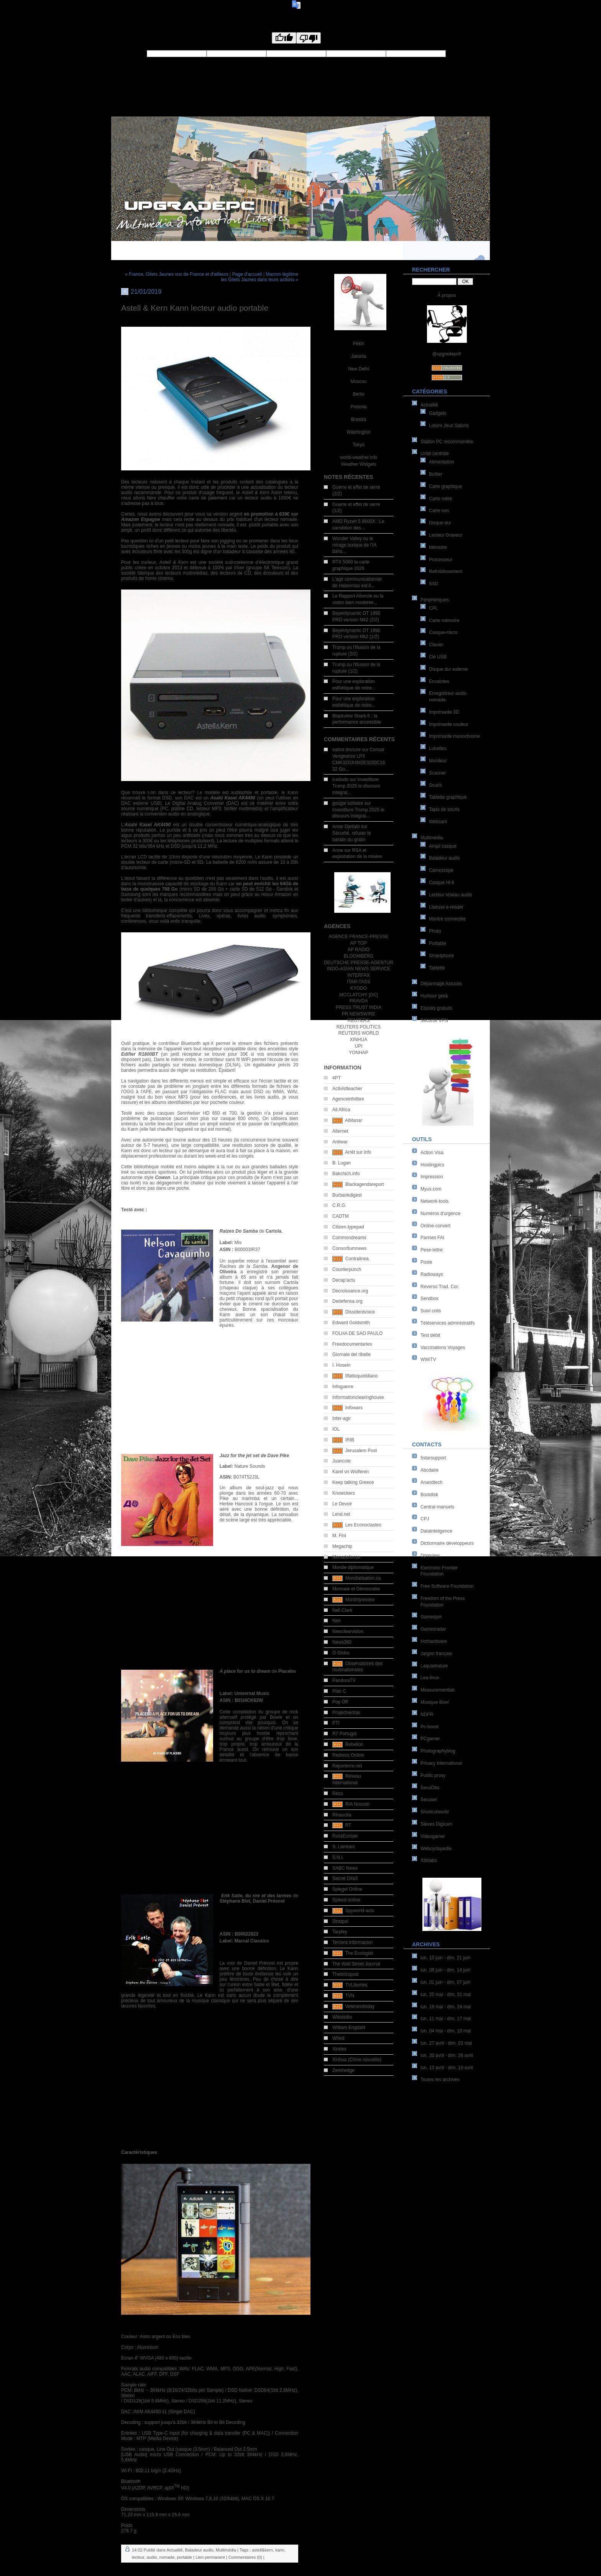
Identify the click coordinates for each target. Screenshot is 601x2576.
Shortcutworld (434, 1811)
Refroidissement (445, 571)
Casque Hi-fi (441, 882)
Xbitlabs (428, 1860)
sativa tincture (346, 749)
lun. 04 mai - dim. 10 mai (445, 2031)
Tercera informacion (352, 1942)
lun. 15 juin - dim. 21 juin (445, 1957)
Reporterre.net (347, 1766)
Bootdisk (429, 1494)
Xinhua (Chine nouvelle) (356, 2059)
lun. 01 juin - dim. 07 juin (445, 1982)
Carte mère (440, 498)
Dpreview (430, 1555)
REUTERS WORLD (358, 1033)
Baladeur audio (444, 858)
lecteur (138, 2557)
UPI (358, 1046)
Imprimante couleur (448, 724)
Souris (435, 785)
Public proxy (432, 1775)
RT (348, 1825)
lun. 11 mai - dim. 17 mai (445, 2018)
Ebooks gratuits (436, 1008)
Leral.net (341, 1514)
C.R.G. (339, 1205)
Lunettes (438, 748)
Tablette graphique (448, 797)
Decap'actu (343, 1280)
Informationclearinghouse (358, 1397)
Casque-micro (443, 632)
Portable (437, 943)
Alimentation (441, 462)
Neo (336, 1620)
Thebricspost (345, 1974)
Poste (426, 1262)
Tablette (437, 968)
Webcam (438, 821)
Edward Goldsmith (351, 1322)
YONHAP (358, 1052)
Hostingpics (432, 1165)
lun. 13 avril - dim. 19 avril (446, 2067)
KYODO (358, 988)
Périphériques (434, 600)
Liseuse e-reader (446, 907)
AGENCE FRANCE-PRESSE (358, 936)
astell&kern (262, 2550)
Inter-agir (341, 1418)
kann (279, 2550)
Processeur (440, 559)
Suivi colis (430, 1310)
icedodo (340, 779)
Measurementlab (437, 1690)
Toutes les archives (440, 2079)
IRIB (349, 1440)
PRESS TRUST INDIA (358, 1007)
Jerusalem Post (361, 1450)
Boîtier (435, 474)
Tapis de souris (444, 809)
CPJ (424, 1518)
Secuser (428, 1799)
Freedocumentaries (352, 1344)
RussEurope (345, 1836)
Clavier (436, 644)
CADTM (340, 1216)
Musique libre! (434, 1702)
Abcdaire (429, 1470)
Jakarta (358, 356)
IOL (336, 1429)
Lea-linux (429, 1677)
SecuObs (429, 1787)
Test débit (430, 1335)
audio (152, 2557)
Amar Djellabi (346, 826)
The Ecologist (359, 1953)
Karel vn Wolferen (350, 1471)
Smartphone (441, 955)
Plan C (339, 1691)
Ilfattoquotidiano (361, 1376)
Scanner (437, 773)
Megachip (342, 1546)
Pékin (358, 343)
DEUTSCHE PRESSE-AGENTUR (358, 962)
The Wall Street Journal (356, 1964)
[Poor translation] (308, 38)
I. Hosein (341, 1365)
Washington (358, 432)
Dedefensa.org (347, 1301)
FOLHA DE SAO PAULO (357, 1333)
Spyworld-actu (359, 1910)
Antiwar (340, 1142)
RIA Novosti (357, 1804)
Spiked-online (346, 1900)
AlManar (353, 1120)
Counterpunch (346, 1269)
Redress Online (348, 1755)
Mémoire (438, 547)
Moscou (358, 381)
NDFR (426, 1714)
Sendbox (429, 1298)
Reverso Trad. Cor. (439, 1286)
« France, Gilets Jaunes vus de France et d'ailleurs (176, 274)
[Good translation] (284, 38)
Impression (431, 1176)
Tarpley (339, 1931)
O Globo (341, 1653)
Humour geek (434, 996)
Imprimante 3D (444, 712)
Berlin (359, 394)
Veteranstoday (360, 2006)
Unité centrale (434, 453)
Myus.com (431, 1189)
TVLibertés (356, 1985)
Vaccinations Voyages (442, 1347)
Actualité (429, 405)
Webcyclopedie (436, 1848)
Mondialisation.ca (363, 1578)
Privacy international (441, 1763)
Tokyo (359, 444)
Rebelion (354, 1744)
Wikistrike (342, 2017)
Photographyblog (437, 1751)
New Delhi (358, 369)
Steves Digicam (436, 1824)
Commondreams (349, 1237)
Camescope (441, 870)
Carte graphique (445, 486)
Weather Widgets (358, 464)
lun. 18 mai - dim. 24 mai (445, 2006)
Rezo (337, 1793)
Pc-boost (429, 1726)
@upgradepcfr (446, 354)
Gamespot (431, 1617)
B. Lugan (341, 1163)
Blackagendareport (364, 1184)
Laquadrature (434, 1666)
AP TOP (358, 943)
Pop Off (340, 1702)
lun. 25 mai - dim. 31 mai (445, 1994)
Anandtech (431, 1482)
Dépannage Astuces (440, 983)
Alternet (340, 1131)
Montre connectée (447, 919)
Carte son (439, 510)
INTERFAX (358, 975)
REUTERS (358, 1020)
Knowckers (343, 1493)
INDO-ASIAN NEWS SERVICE (358, 968)
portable (184, 2557)
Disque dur (440, 523)
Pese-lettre (431, 1250)
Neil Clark (342, 1610)
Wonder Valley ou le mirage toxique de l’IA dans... (354, 545)
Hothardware (433, 1641)
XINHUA (358, 1039)
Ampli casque (442, 846)
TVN (349, 1995)
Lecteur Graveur (445, 535)
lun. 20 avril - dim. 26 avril (446, 2055)
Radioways (431, 1274)
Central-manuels (437, 1507)
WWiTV (428, 1359)
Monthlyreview (360, 1599)
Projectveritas (346, 1712)
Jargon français (436, 1653)
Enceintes (439, 681)
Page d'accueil (247, 274)
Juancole (341, 1461)
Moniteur (438, 760)
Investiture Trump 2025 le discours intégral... (356, 786)
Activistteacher (347, 1088)
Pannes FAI (432, 1237)
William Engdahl (348, 2027)
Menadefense (346, 1557)
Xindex (339, 2049)
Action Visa (431, 1152)
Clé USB (438, 657)
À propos (446, 295)
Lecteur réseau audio (450, 894)
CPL (433, 608)
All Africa (341, 1109)
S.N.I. (338, 1857)
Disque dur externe (448, 669)
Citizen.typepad (348, 1227)
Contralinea (357, 1258)
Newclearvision (347, 1631)
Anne (337, 850)
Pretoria (358, 406)
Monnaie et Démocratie (356, 1589)
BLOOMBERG (358, 956)
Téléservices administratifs (447, 1323)
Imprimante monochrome (454, 736)
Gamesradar (433, 1629)
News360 (341, 1642)
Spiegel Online (347, 1889)
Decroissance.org (350, 1291)
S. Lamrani (343, 1846)
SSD (433, 583)
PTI (336, 1723)
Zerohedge (343, 2070)
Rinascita (341, 1815)
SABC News (345, 1868)
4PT (336, 1078)
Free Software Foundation (447, 1586)
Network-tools (434, 1201)
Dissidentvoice (360, 1312)
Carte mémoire (444, 620)
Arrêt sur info (358, 1152)
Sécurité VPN (434, 1020)
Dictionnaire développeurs (447, 1543)
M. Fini (339, 1535)
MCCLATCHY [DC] (358, 994)
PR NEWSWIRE (358, 1014)
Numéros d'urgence (440, 1213)
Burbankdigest (347, 1195)
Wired (338, 2038)
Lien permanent (210, 2557)
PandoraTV (344, 1680)
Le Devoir (342, 1504)
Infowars (354, 1407)
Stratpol (340, 1921)
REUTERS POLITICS (359, 1027)
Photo (435, 931)
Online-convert (435, 1225)
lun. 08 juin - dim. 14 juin (445, 1970)
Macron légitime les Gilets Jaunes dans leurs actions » (259, 277)
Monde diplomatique (353, 1567)
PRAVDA (358, 1001)
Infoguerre (342, 1386)
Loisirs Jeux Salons (448, 425)
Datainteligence (436, 1531)
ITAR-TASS (358, 981)
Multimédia (431, 837)
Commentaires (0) (245, 2557)
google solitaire (347, 803)
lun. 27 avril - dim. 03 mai (446, 2043)
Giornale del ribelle (351, 1354)
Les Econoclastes (363, 1525)
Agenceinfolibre (348, 1099)
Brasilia (358, 419)
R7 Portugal (344, 1733)
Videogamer (432, 1836)
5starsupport (433, 1458)
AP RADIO (358, 949)
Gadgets (437, 413)
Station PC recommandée (446, 441)
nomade (167, 2557)
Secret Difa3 (345, 1878)
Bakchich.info (346, 1173)
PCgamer (430, 1738)
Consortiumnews (349, 1248)
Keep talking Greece (353, 1482)
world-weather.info (358, 457)
